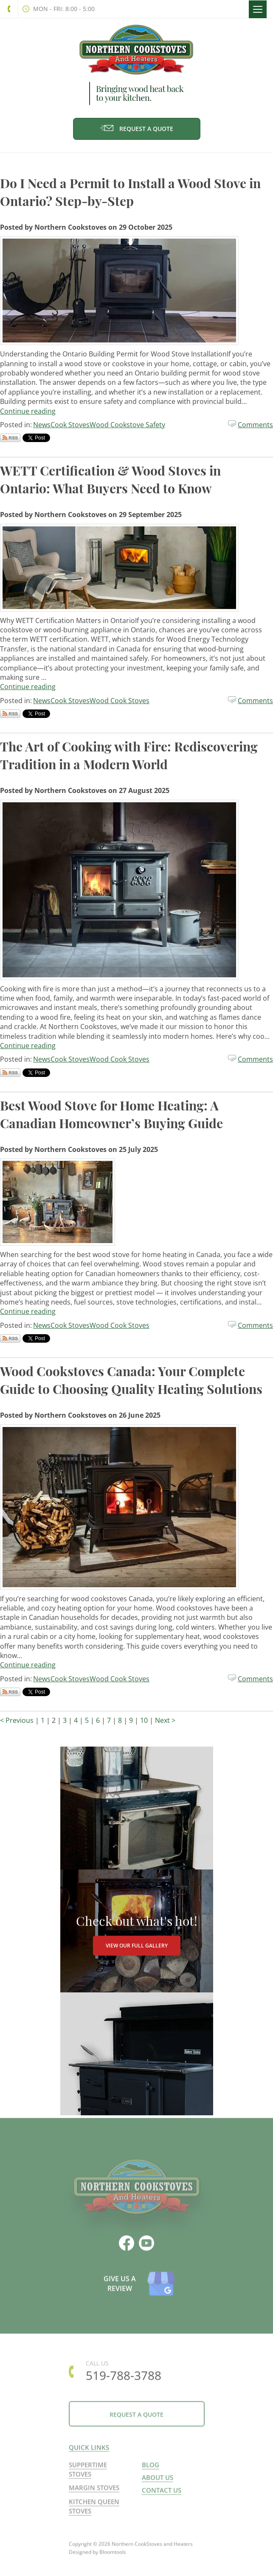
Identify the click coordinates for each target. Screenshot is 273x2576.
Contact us (161, 2496)
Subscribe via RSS (10, 438)
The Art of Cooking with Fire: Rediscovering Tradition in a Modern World (129, 755)
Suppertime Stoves (88, 2475)
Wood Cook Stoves (119, 700)
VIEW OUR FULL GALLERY (137, 1945)
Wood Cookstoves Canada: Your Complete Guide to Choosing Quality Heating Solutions (131, 1380)
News (42, 424)
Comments (255, 424)
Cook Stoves (70, 424)
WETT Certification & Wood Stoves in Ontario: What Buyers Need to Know (110, 479)
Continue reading (28, 411)
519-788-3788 (9, 9)
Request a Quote (136, 129)
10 (144, 1720)
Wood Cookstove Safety (127, 424)
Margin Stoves (94, 2493)
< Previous (17, 1720)
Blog (150, 2470)
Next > (165, 1720)
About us (157, 2483)
